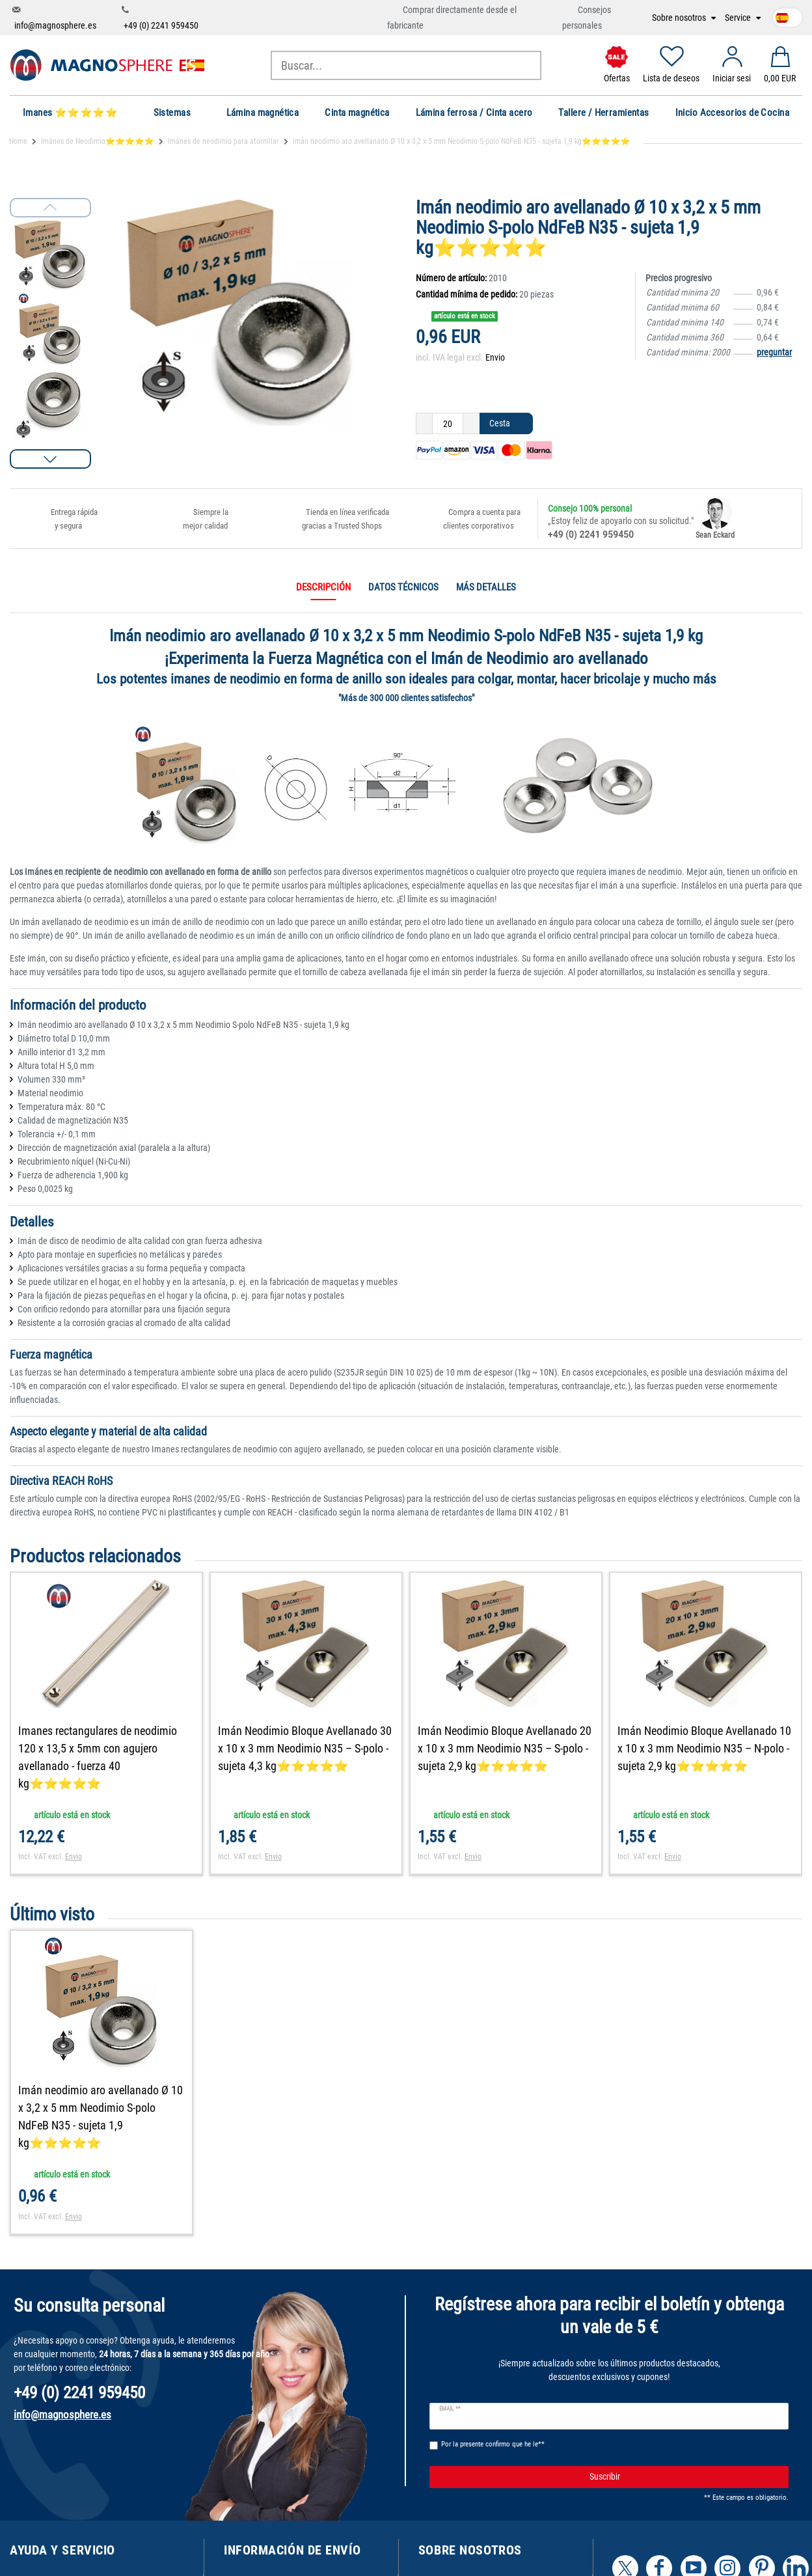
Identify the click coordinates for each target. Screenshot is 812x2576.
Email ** (450, 2408)
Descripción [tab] (323, 587)
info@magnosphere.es (55, 25)
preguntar (774, 352)
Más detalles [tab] (486, 587)
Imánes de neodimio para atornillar (223, 141)
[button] (50, 459)
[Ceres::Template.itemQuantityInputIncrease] (471, 423)
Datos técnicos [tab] (403, 587)
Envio (495, 357)
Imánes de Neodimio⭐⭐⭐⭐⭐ (97, 141)
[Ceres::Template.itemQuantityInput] (447, 424)
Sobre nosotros (680, 18)
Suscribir (684, 2477)
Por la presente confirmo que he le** (493, 2444)
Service (739, 18)
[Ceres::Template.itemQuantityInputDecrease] (424, 423)
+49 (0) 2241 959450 (161, 25)
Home (18, 141)
